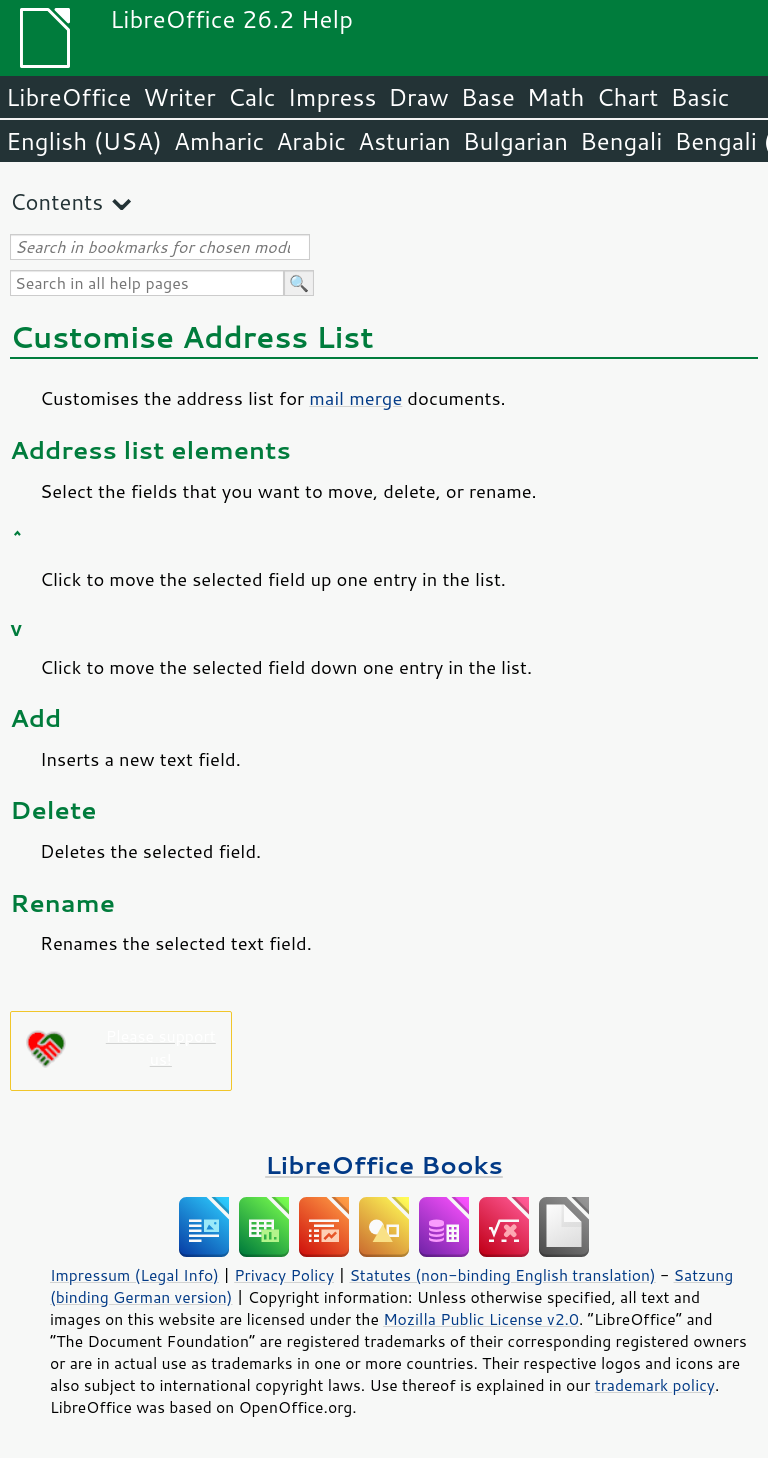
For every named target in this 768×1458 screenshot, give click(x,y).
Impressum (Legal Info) (134, 1275)
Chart (627, 97)
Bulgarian (515, 141)
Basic (699, 97)
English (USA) (84, 141)
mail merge (355, 398)
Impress (332, 97)
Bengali (621, 141)
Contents (56, 201)
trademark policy (655, 1385)
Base (488, 97)
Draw (418, 97)
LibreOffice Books (384, 1164)
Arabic (311, 141)
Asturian (404, 141)
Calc (252, 97)
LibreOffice (68, 97)
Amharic (219, 141)
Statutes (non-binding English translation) (502, 1275)
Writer (179, 97)
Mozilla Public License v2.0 (481, 1319)
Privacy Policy (284, 1275)
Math (556, 97)
